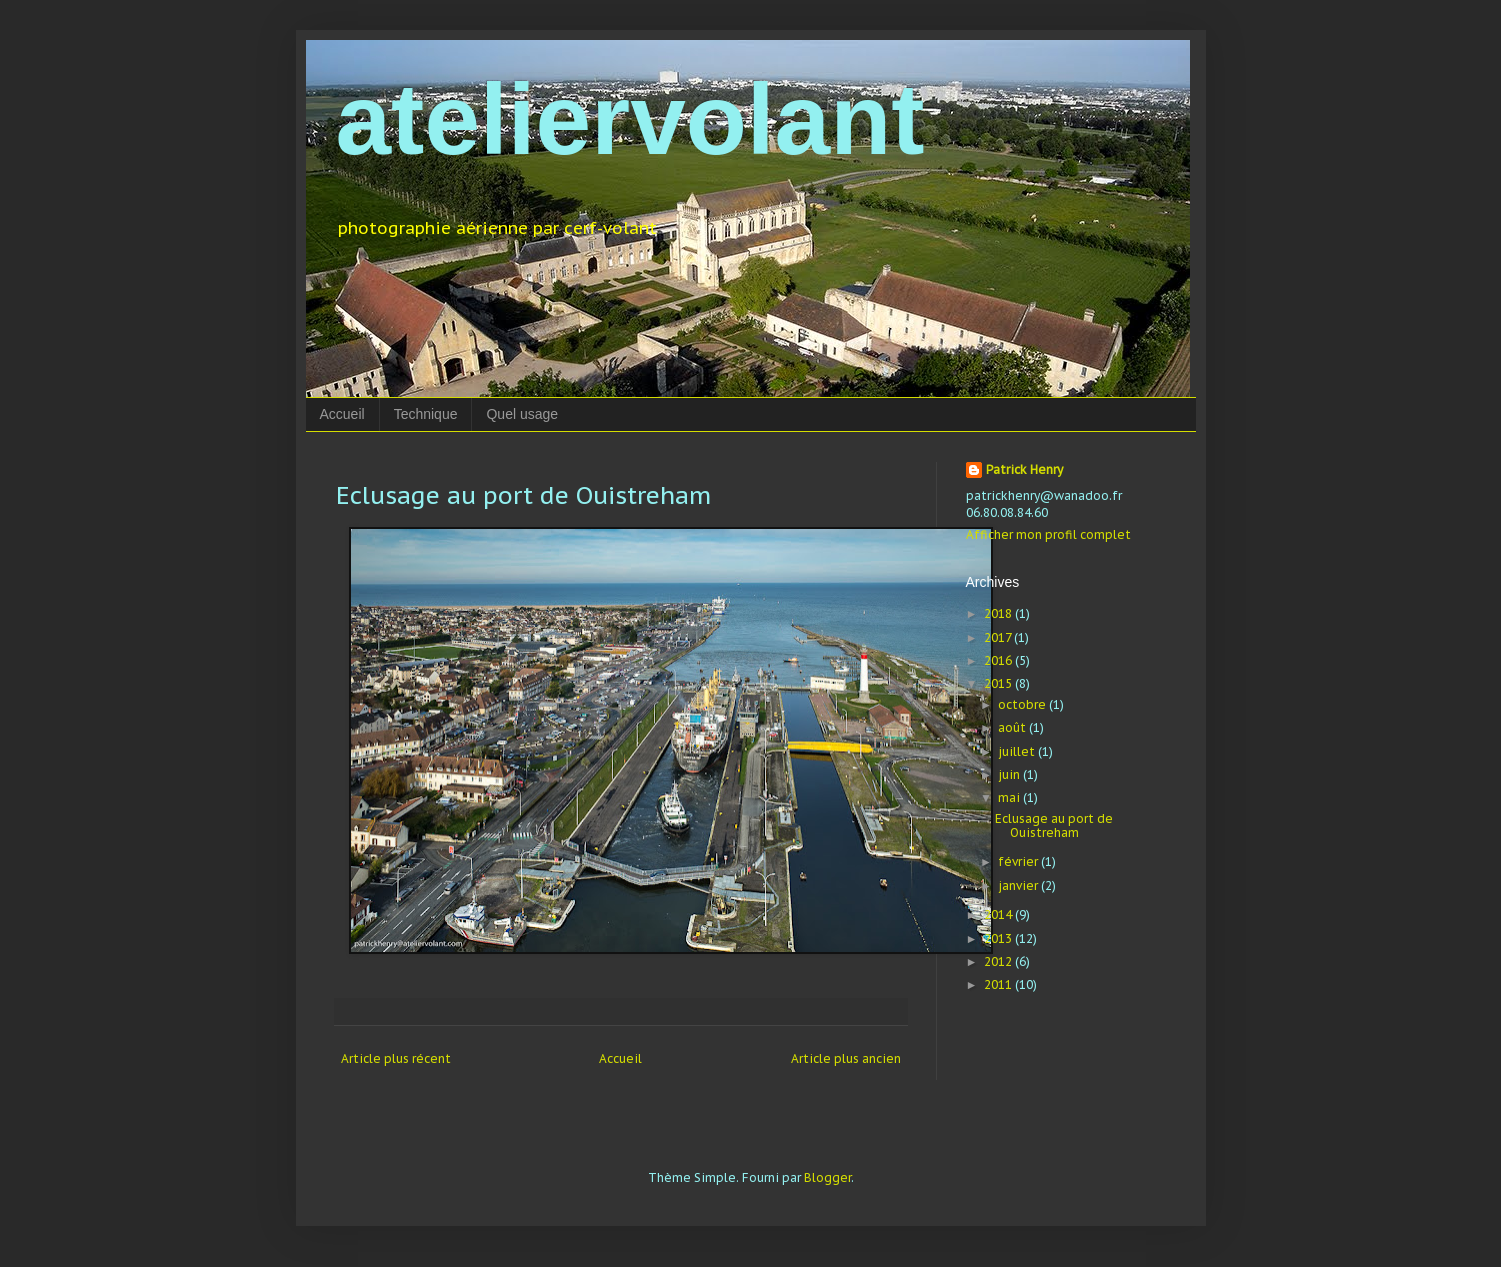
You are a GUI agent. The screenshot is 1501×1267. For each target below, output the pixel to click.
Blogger (827, 1177)
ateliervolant (630, 119)
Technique (426, 414)
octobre (1023, 704)
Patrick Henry (1024, 469)
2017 (999, 637)
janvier (1019, 885)
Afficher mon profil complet (1048, 534)
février (1019, 861)
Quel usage (522, 414)
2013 (999, 938)
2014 (999, 914)
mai (1010, 797)
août (1013, 727)
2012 (999, 961)
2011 (999, 984)
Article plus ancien (846, 1058)
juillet (1018, 751)
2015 (999, 683)
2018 (999, 613)
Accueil (342, 414)
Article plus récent (396, 1058)
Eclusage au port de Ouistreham (1054, 825)
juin (1010, 774)
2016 (999, 660)
